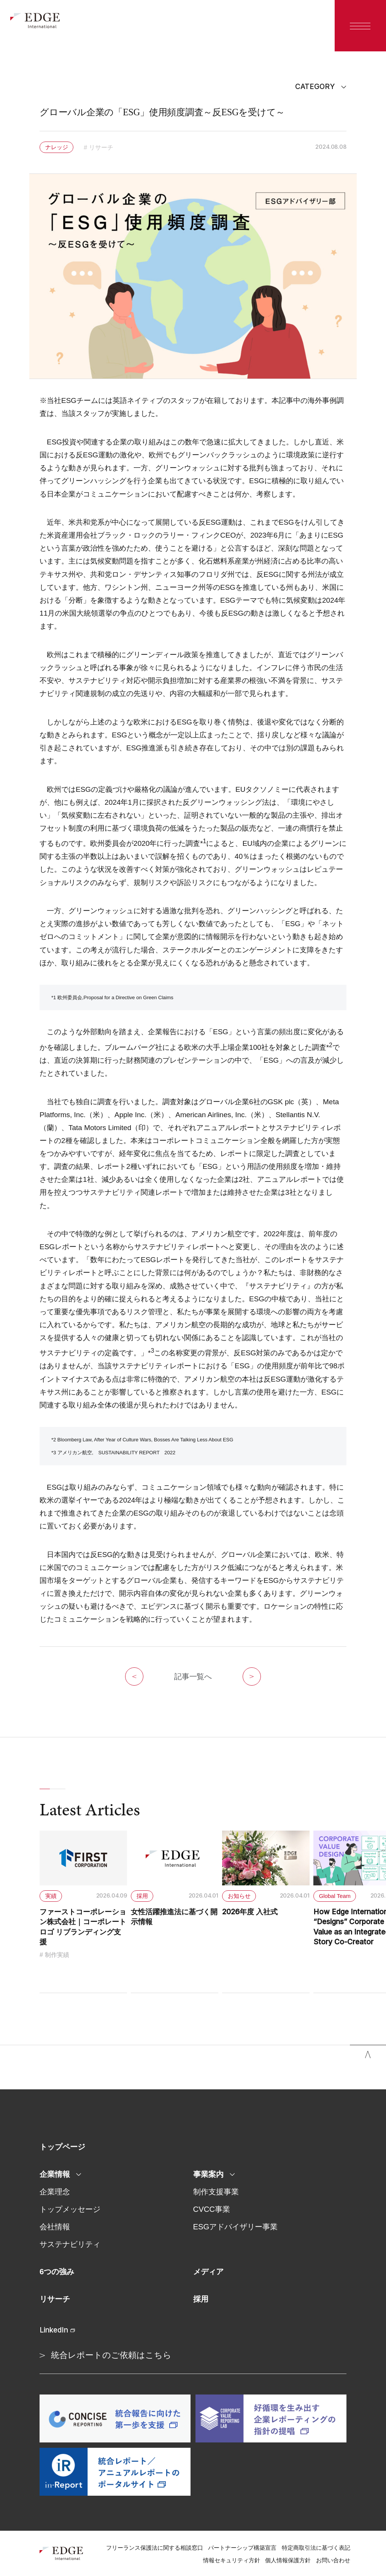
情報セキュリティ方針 (231, 2560)
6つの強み (57, 2271)
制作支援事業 (216, 2192)
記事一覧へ (193, 1676)
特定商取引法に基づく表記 (316, 2548)
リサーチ (55, 2299)
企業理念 (55, 2192)
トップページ (62, 2147)
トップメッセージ (70, 2209)
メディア (208, 2271)
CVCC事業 (211, 2209)
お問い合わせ (333, 2560)
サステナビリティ (70, 2244)
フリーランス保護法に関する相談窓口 (154, 2548)
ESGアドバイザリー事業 (235, 2227)
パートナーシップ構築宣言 (242, 2548)
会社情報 (55, 2227)
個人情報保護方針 (288, 2560)
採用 (200, 2299)
